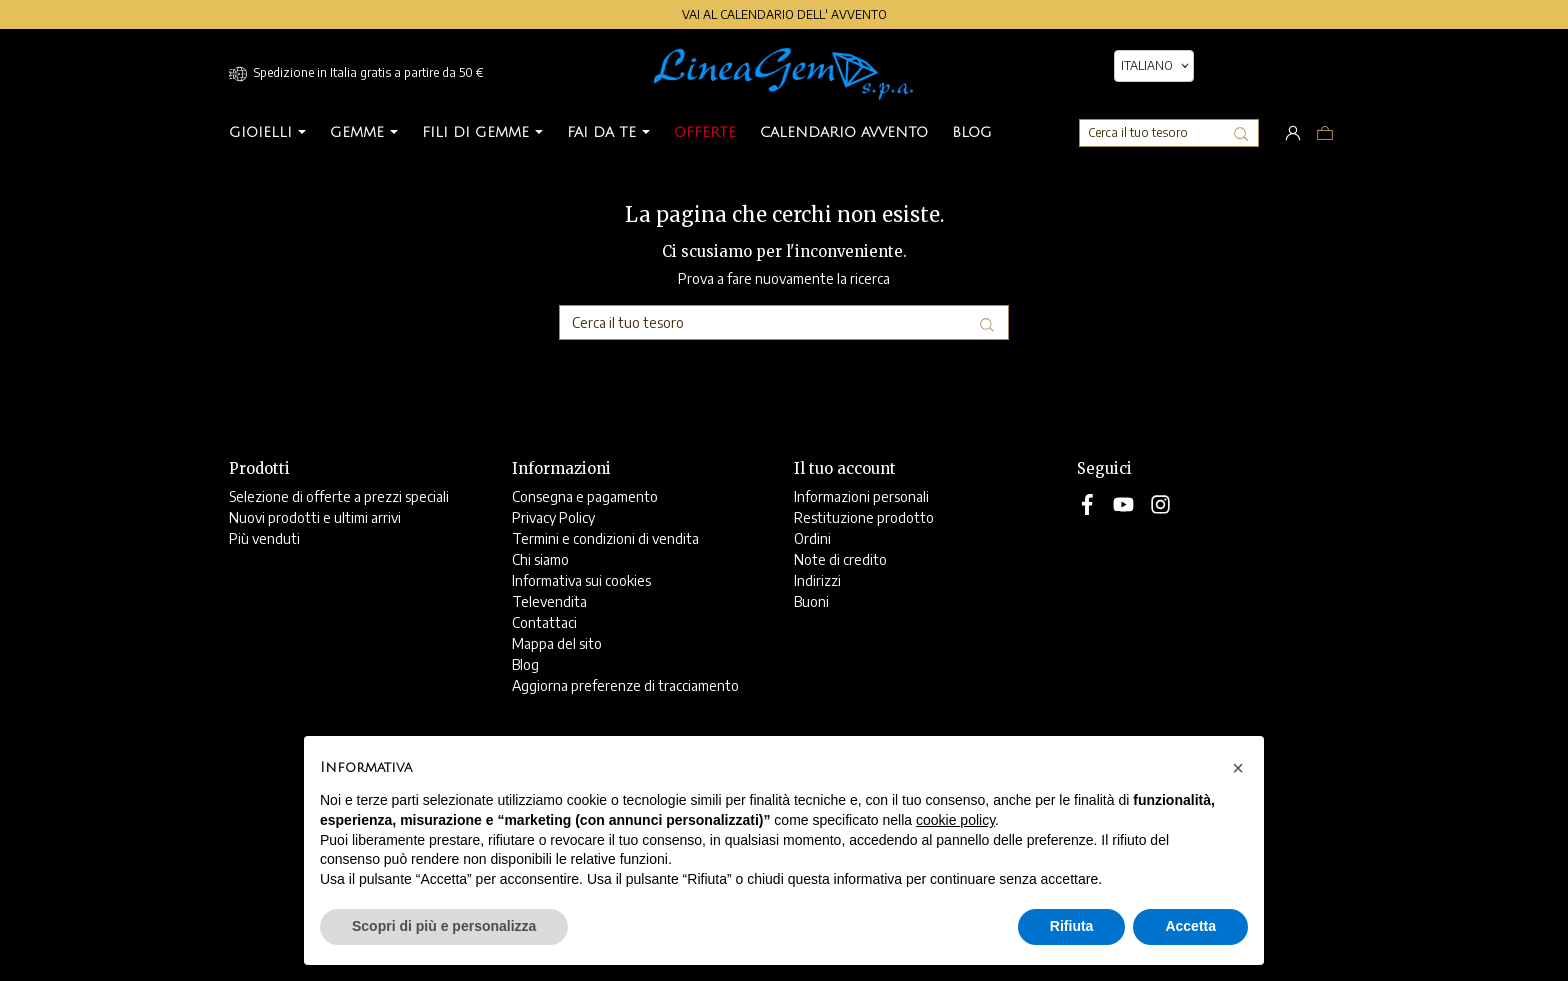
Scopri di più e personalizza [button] (444, 926)
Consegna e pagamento (585, 496)
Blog (525, 664)
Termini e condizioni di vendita (605, 538)
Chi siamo (540, 559)
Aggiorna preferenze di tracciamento (625, 685)
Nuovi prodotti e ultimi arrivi (315, 517)
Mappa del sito (557, 643)
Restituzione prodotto (864, 517)
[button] (1238, 768)
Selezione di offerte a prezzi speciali (339, 496)
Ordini (812, 538)
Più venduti (264, 538)
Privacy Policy (553, 517)
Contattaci (544, 622)
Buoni (811, 601)
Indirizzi (817, 580)
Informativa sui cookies (581, 580)
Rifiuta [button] (1072, 926)
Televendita (549, 601)
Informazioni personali (861, 496)
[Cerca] (1169, 133)
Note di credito (840, 559)
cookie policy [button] (955, 820)
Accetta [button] (1190, 926)
